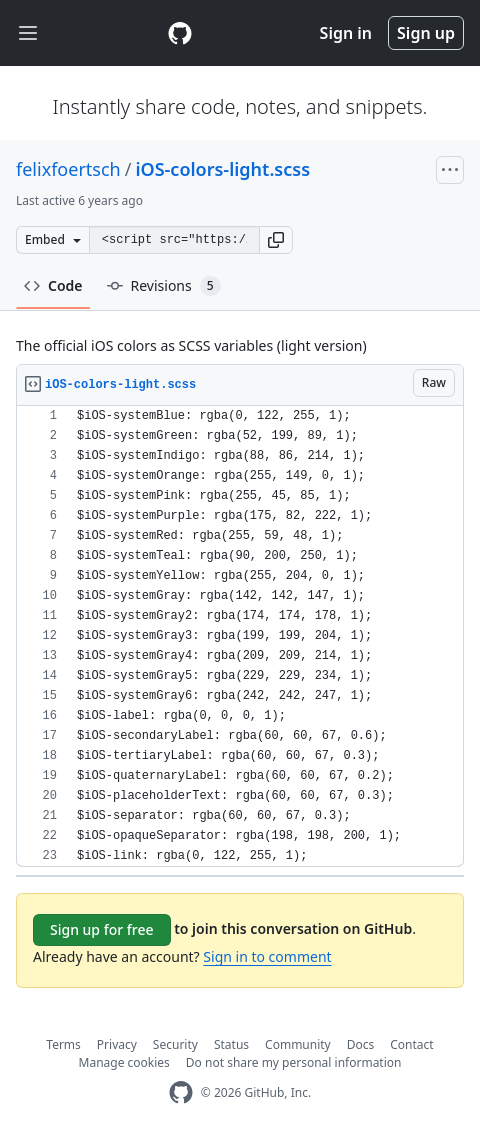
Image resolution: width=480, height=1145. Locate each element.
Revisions (164, 286)
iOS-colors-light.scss (222, 169)
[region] (240, 636)
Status (231, 1044)
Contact (411, 1044)
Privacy (117, 1044)
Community (298, 1044)
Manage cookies (124, 1062)
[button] (276, 240)
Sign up (426, 33)
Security (175, 1044)
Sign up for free (102, 929)
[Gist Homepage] (180, 33)
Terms (63, 1044)
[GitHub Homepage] (181, 1092)
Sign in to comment (267, 956)
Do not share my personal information (294, 1062)
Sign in (346, 33)
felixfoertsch (68, 169)
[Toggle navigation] (28, 33)
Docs (361, 1044)
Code (53, 285)
